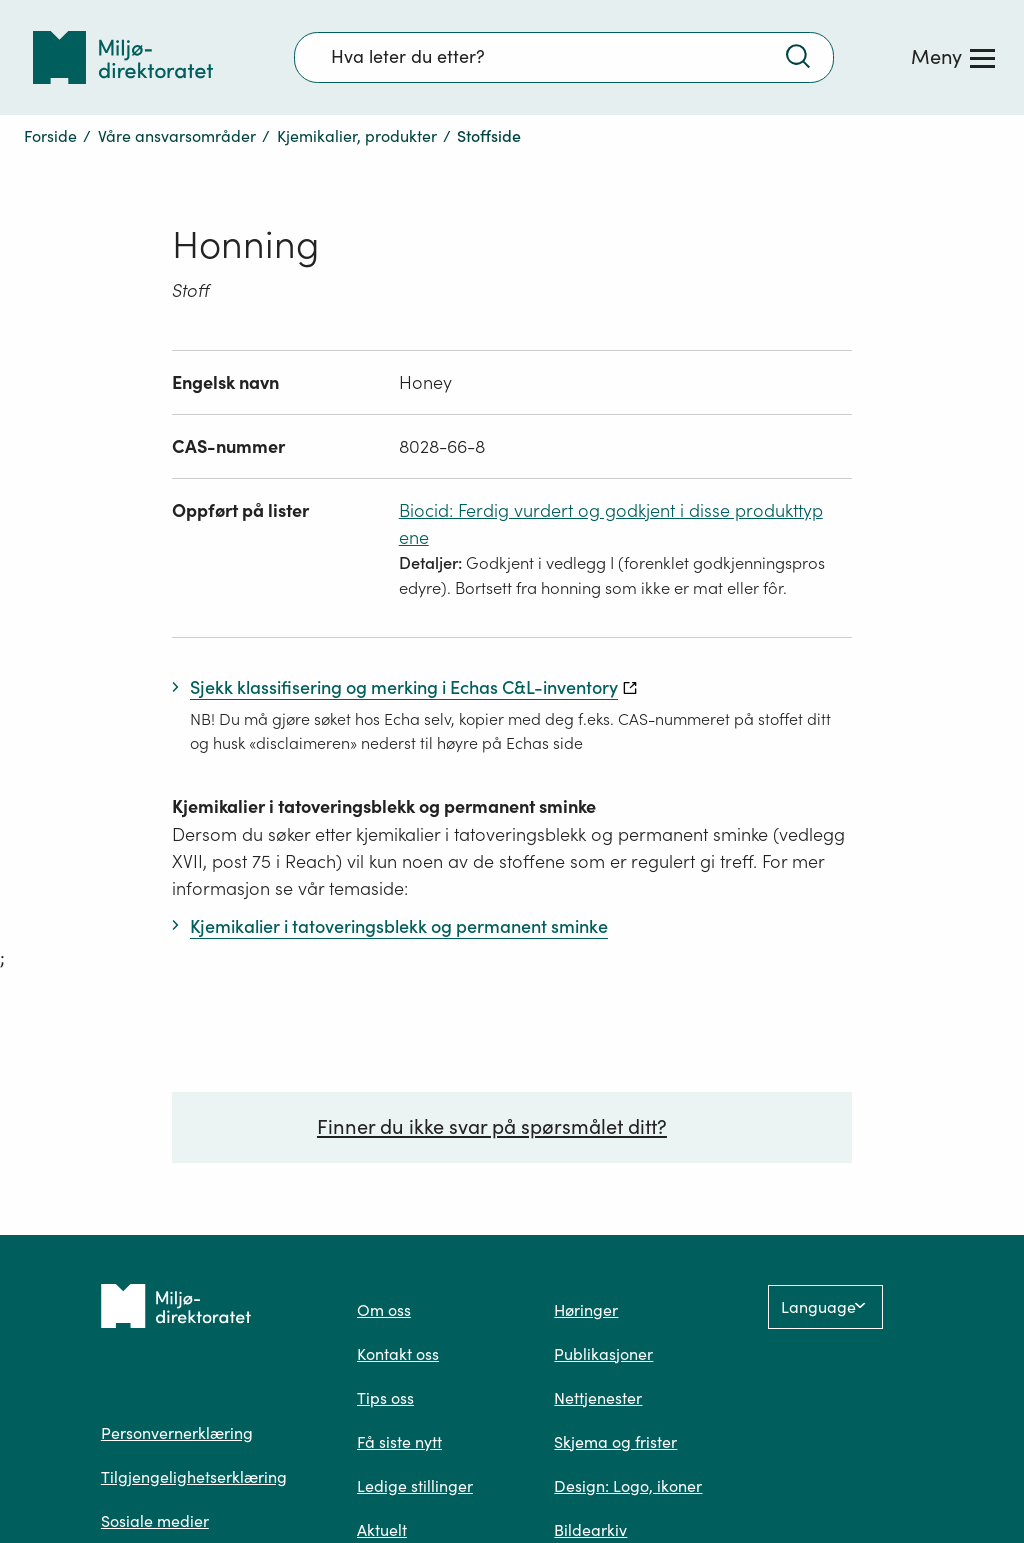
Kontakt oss (398, 1354)
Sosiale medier (155, 1521)
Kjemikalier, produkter (357, 136)
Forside (50, 136)
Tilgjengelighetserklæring (194, 1477)
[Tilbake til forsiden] (123, 57)
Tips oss (385, 1398)
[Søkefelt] (564, 57)
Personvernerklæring (177, 1433)
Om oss (384, 1310)
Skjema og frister (615, 1442)
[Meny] (953, 57)
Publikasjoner (603, 1354)
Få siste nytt (399, 1442)
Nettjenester (598, 1398)
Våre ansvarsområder (177, 136)
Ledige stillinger (415, 1486)
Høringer (586, 1310)
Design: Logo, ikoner (628, 1486)
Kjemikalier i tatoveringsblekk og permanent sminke (384, 806)
